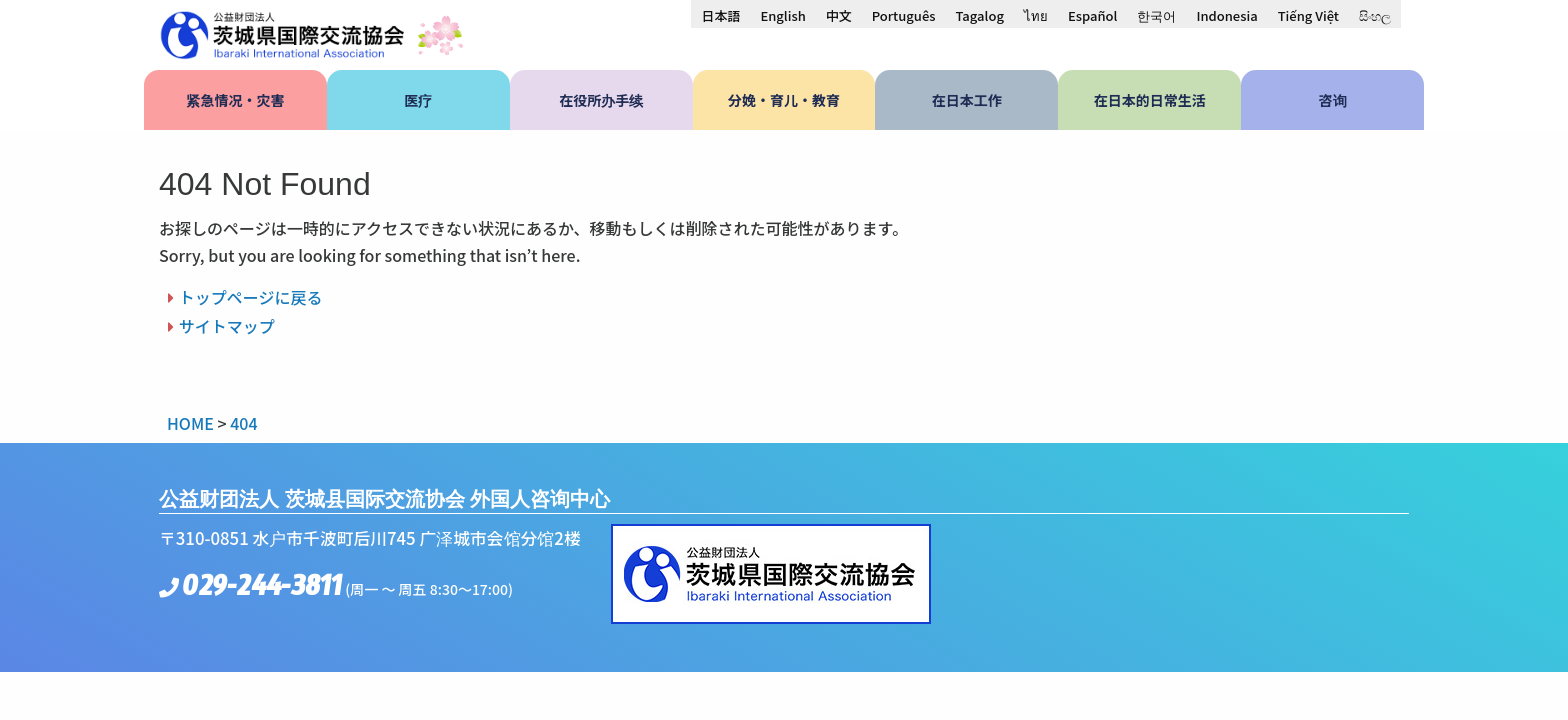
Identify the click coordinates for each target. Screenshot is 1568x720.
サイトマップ (227, 326)
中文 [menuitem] (839, 15)
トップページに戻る (251, 297)
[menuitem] (720, 15)
